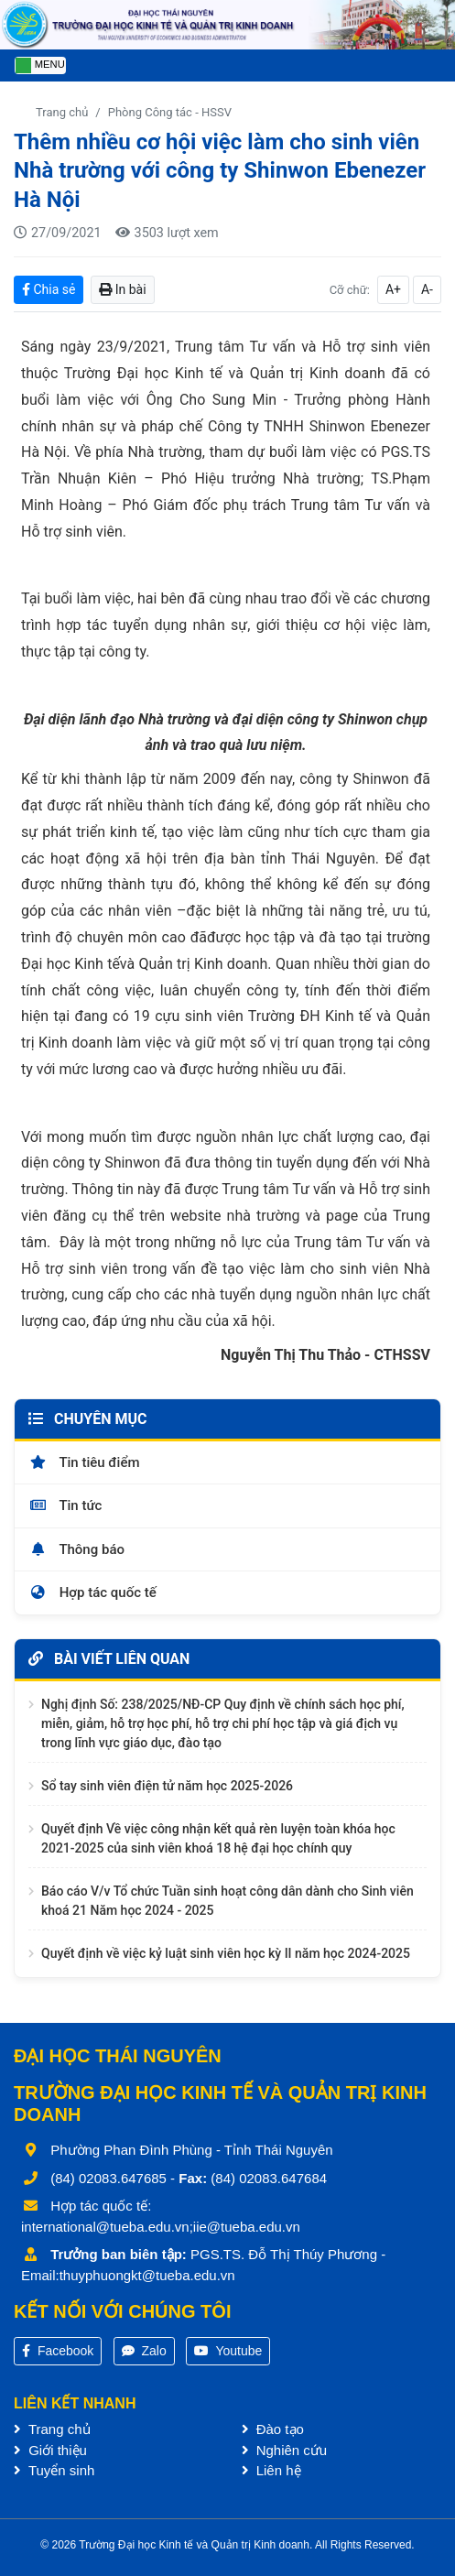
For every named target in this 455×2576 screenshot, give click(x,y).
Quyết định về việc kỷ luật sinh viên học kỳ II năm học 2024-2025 (225, 1953)
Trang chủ (62, 112)
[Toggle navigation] (40, 65)
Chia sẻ (48, 289)
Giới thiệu (50, 2450)
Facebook (57, 2350)
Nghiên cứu (285, 2450)
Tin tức (65, 1505)
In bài (122, 289)
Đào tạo (273, 2429)
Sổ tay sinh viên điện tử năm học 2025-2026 (167, 1785)
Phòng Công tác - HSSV (170, 112)
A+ (393, 289)
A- (427, 289)
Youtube (228, 2350)
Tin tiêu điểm (84, 1462)
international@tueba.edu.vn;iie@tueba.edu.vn (160, 2226)
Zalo (144, 2350)
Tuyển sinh (54, 2470)
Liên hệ (271, 2470)
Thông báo (76, 1549)
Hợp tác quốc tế (92, 1592)
